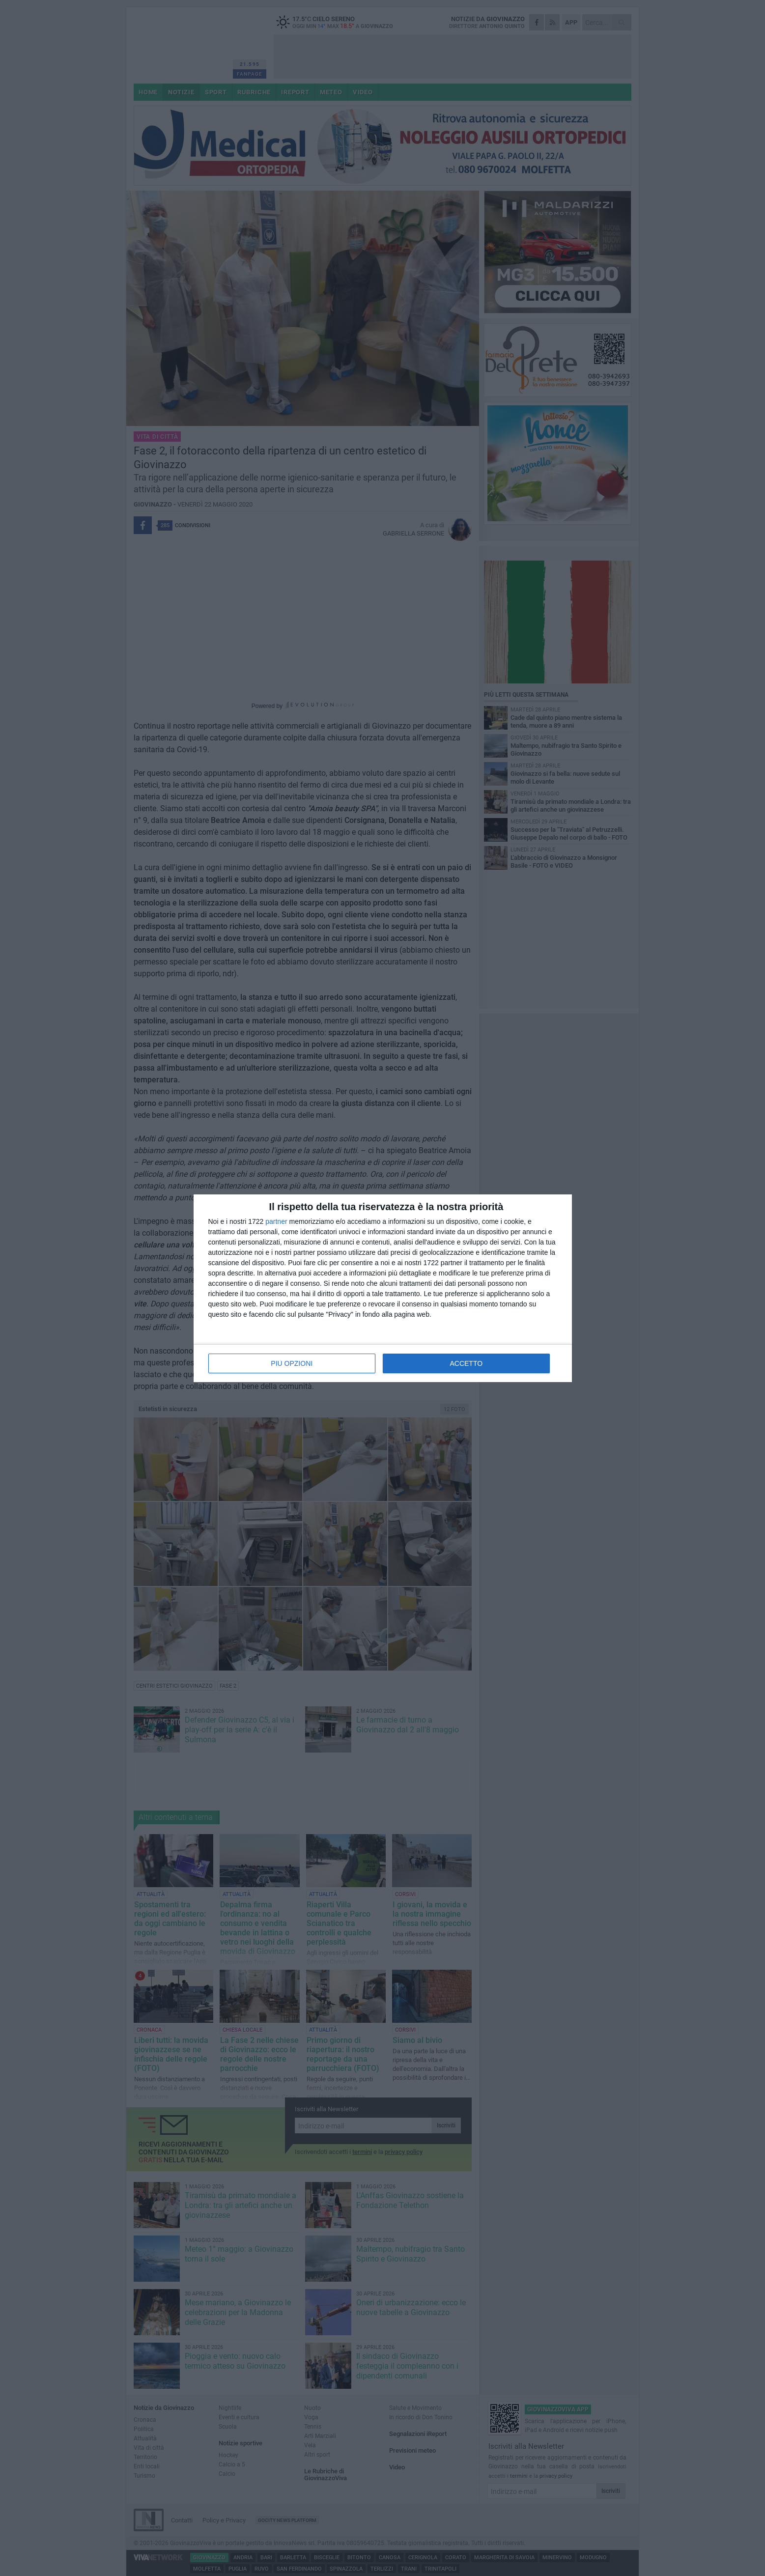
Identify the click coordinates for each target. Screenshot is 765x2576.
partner (276, 1221)
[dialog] (383, 1288)
